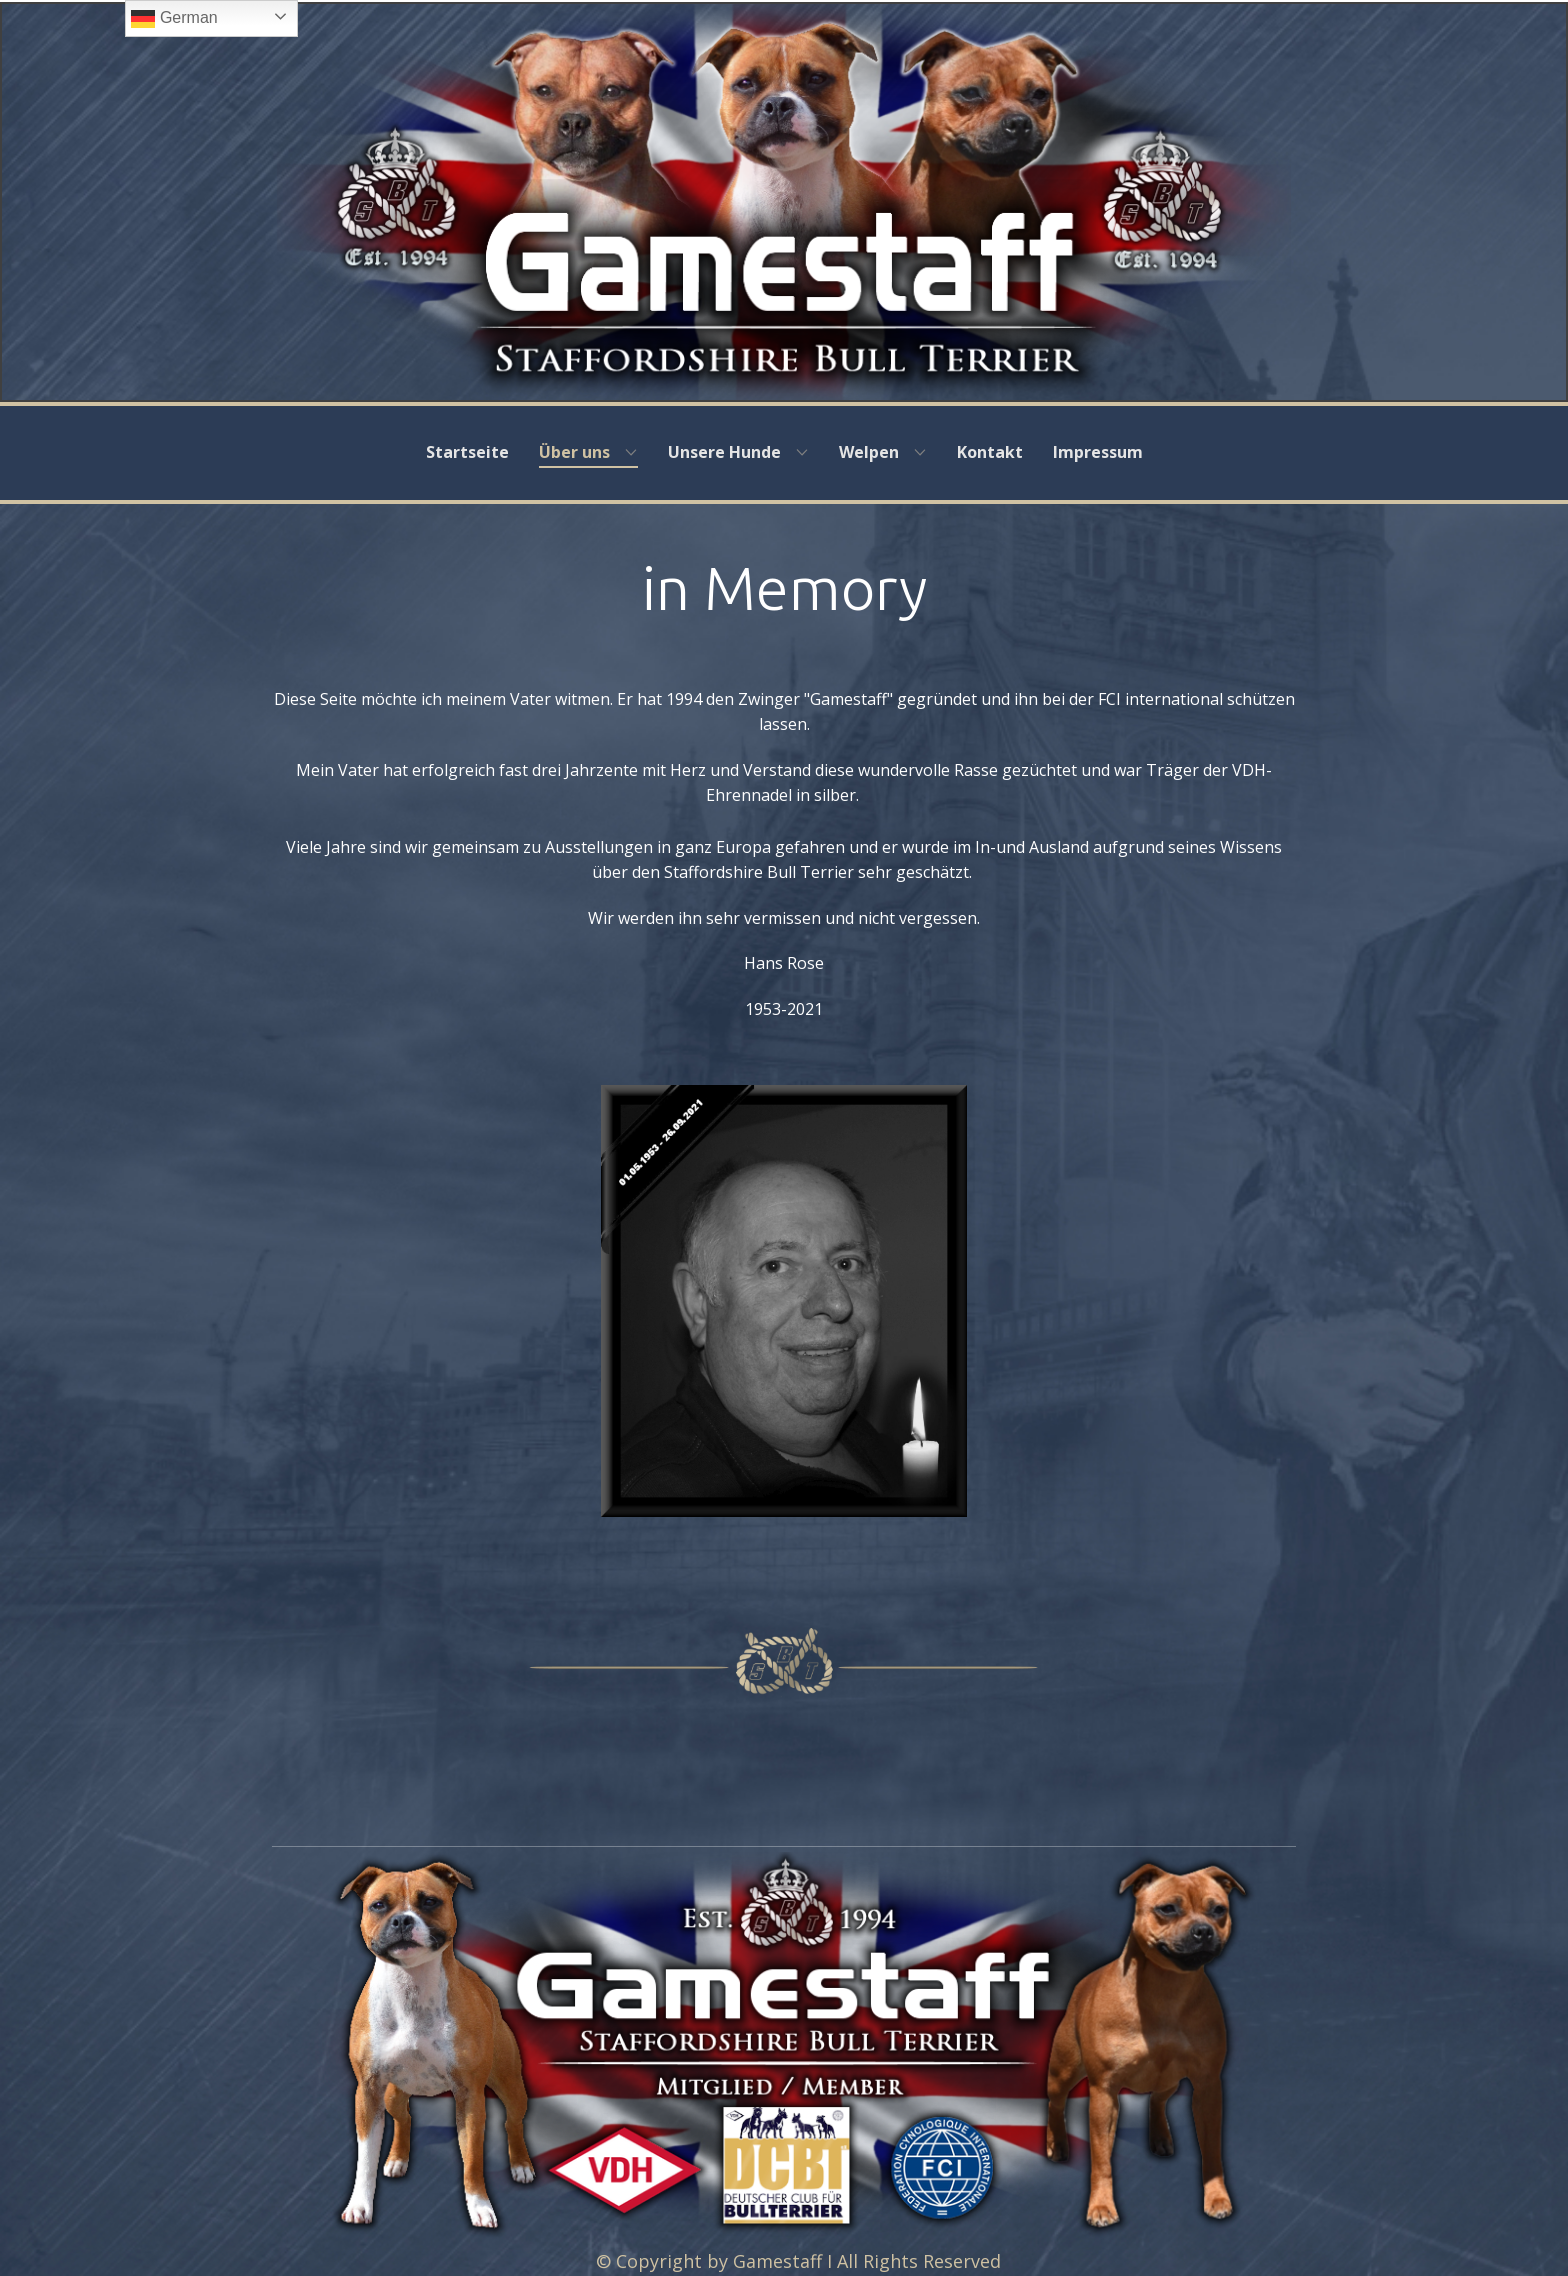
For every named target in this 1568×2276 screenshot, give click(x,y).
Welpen (869, 452)
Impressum (1098, 452)
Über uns (574, 452)
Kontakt (990, 452)
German (174, 19)
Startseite (467, 452)
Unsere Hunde (724, 452)
